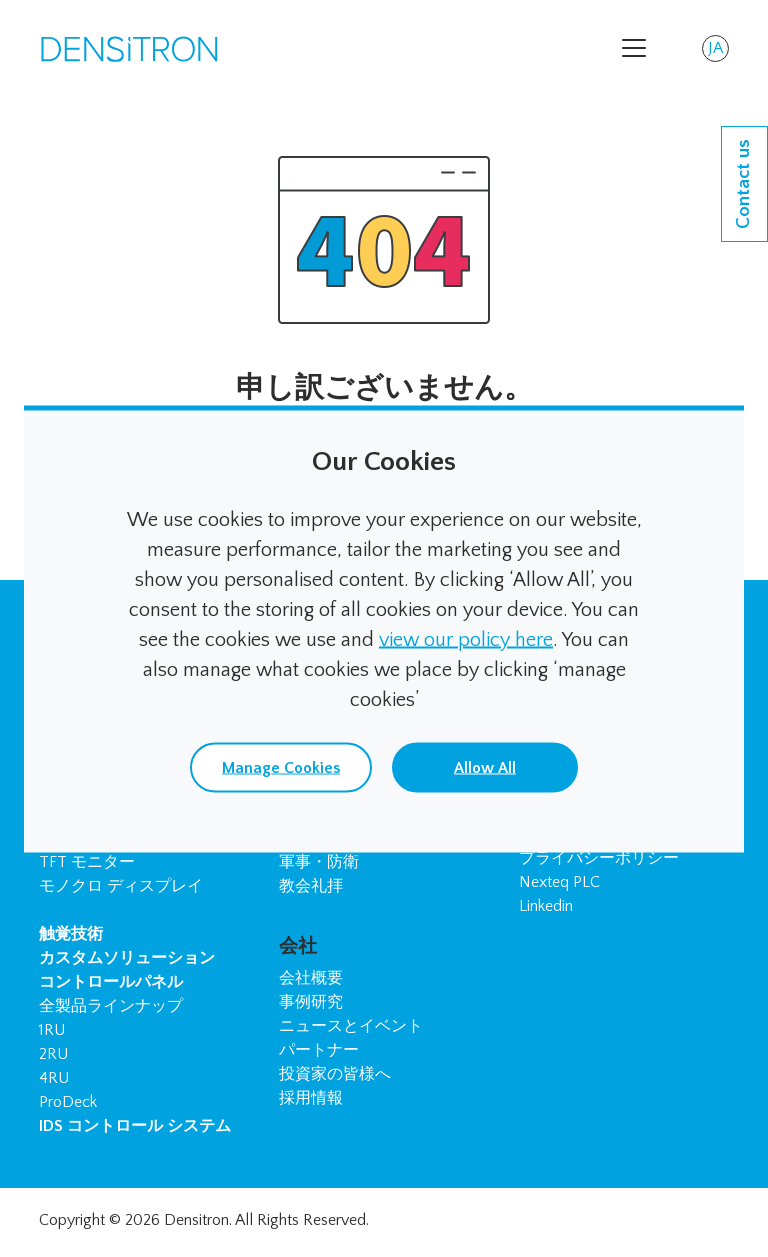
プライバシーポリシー (599, 858)
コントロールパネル (111, 982)
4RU (54, 1078)
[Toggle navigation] (634, 48)
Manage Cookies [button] (281, 767)
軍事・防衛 (319, 862)
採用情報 (311, 1098)
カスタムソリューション (127, 958)
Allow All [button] (485, 767)
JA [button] (718, 50)
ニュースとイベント (351, 1026)
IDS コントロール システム (135, 1126)
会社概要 (311, 978)
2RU (53, 1054)
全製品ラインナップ (111, 1006)
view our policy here (466, 639)
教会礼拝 (311, 886)
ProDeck (68, 1102)
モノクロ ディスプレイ (121, 886)
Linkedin (546, 906)
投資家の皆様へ (335, 1074)
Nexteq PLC (559, 882)
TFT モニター (87, 862)
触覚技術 (71, 934)
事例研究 (311, 1002)
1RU (52, 1030)
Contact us (743, 184)
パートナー (319, 1050)
